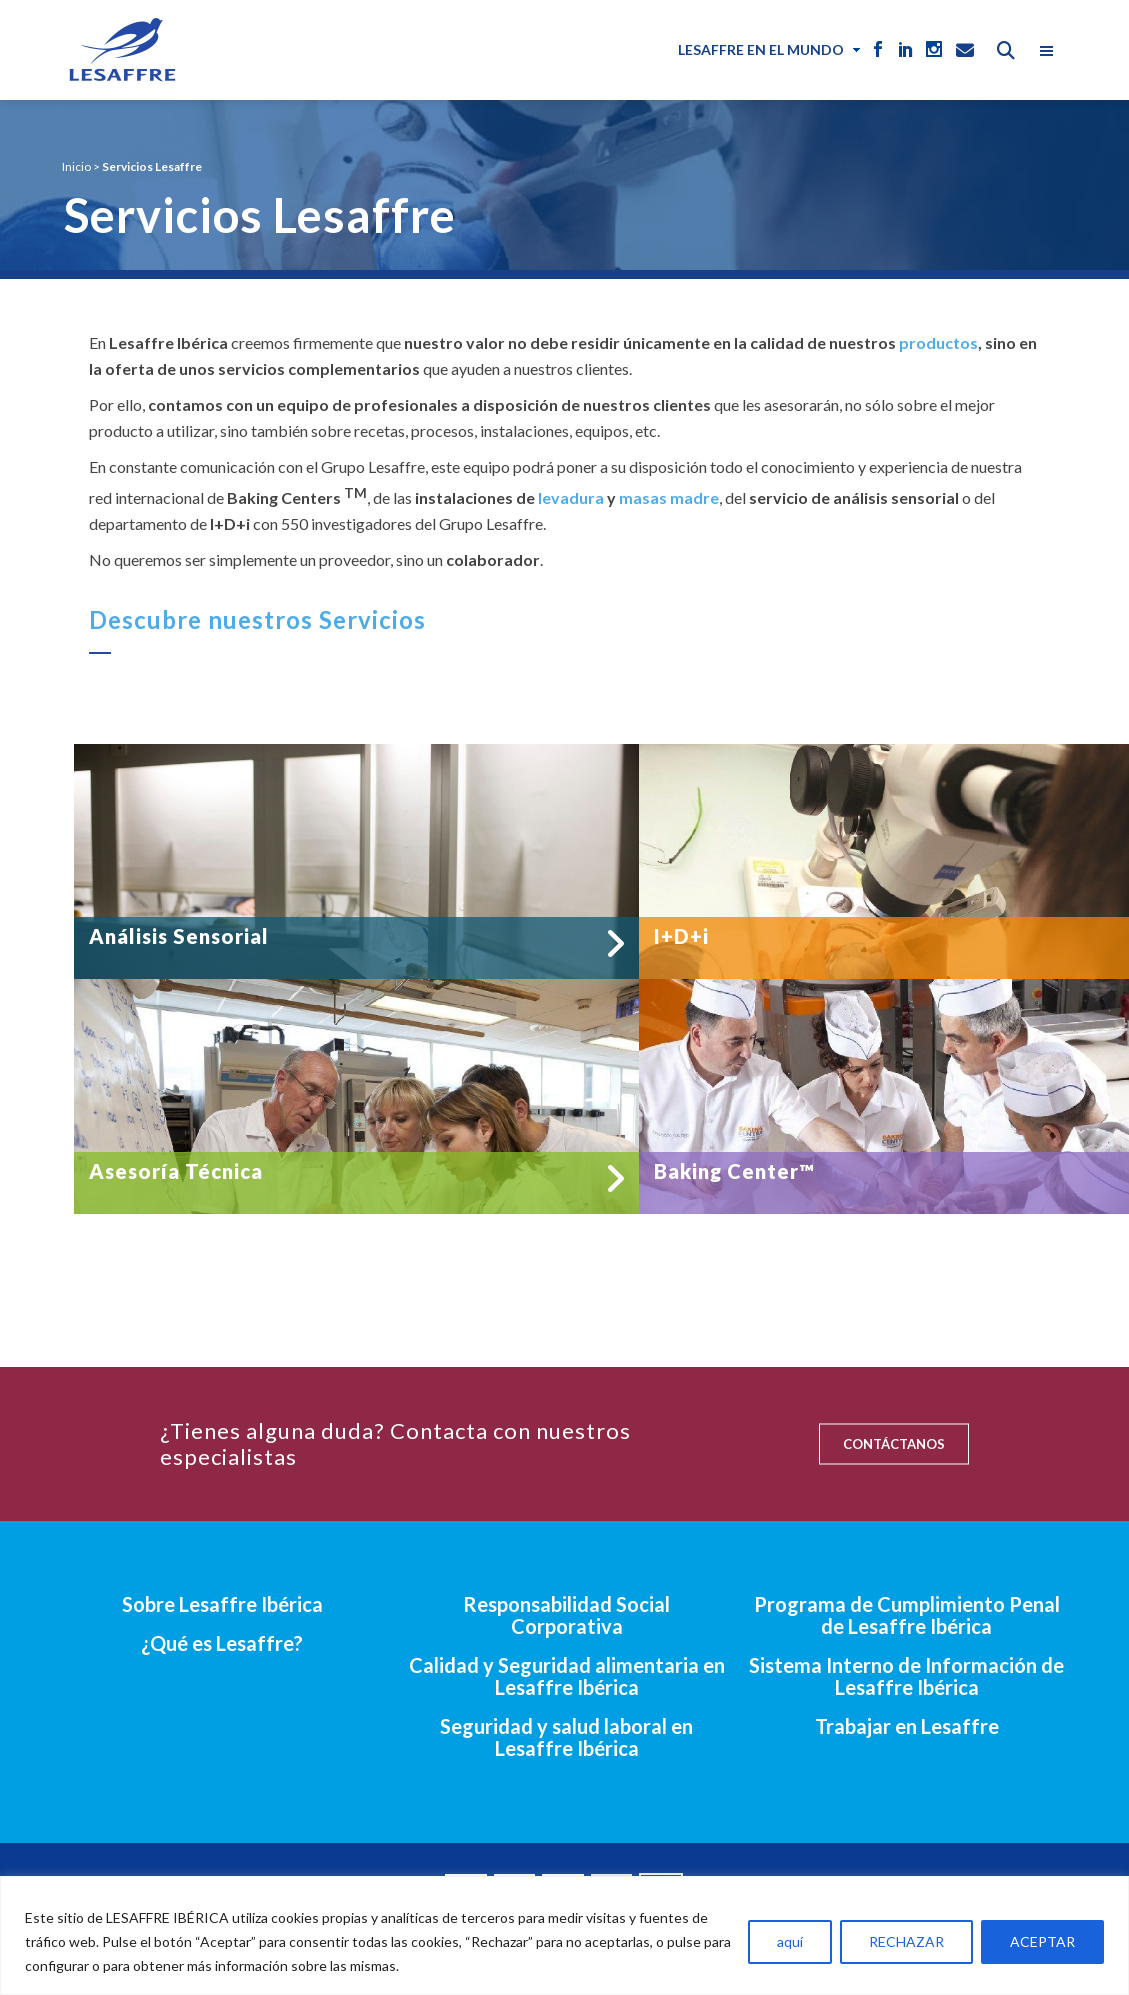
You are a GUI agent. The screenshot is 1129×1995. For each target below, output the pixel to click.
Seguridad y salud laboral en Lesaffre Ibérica (566, 1737)
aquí (790, 1941)
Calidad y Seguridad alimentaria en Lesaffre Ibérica (567, 1676)
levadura (571, 497)
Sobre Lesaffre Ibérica (222, 1604)
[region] (564, 1935)
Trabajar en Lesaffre (907, 1726)
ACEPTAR (1042, 1941)
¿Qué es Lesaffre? (222, 1643)
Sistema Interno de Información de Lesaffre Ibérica (906, 1676)
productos (938, 342)
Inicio (76, 166)
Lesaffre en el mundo (761, 49)
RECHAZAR (906, 1941)
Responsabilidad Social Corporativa (566, 1615)
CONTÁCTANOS (894, 1444)
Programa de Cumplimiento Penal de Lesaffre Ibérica (907, 1615)
